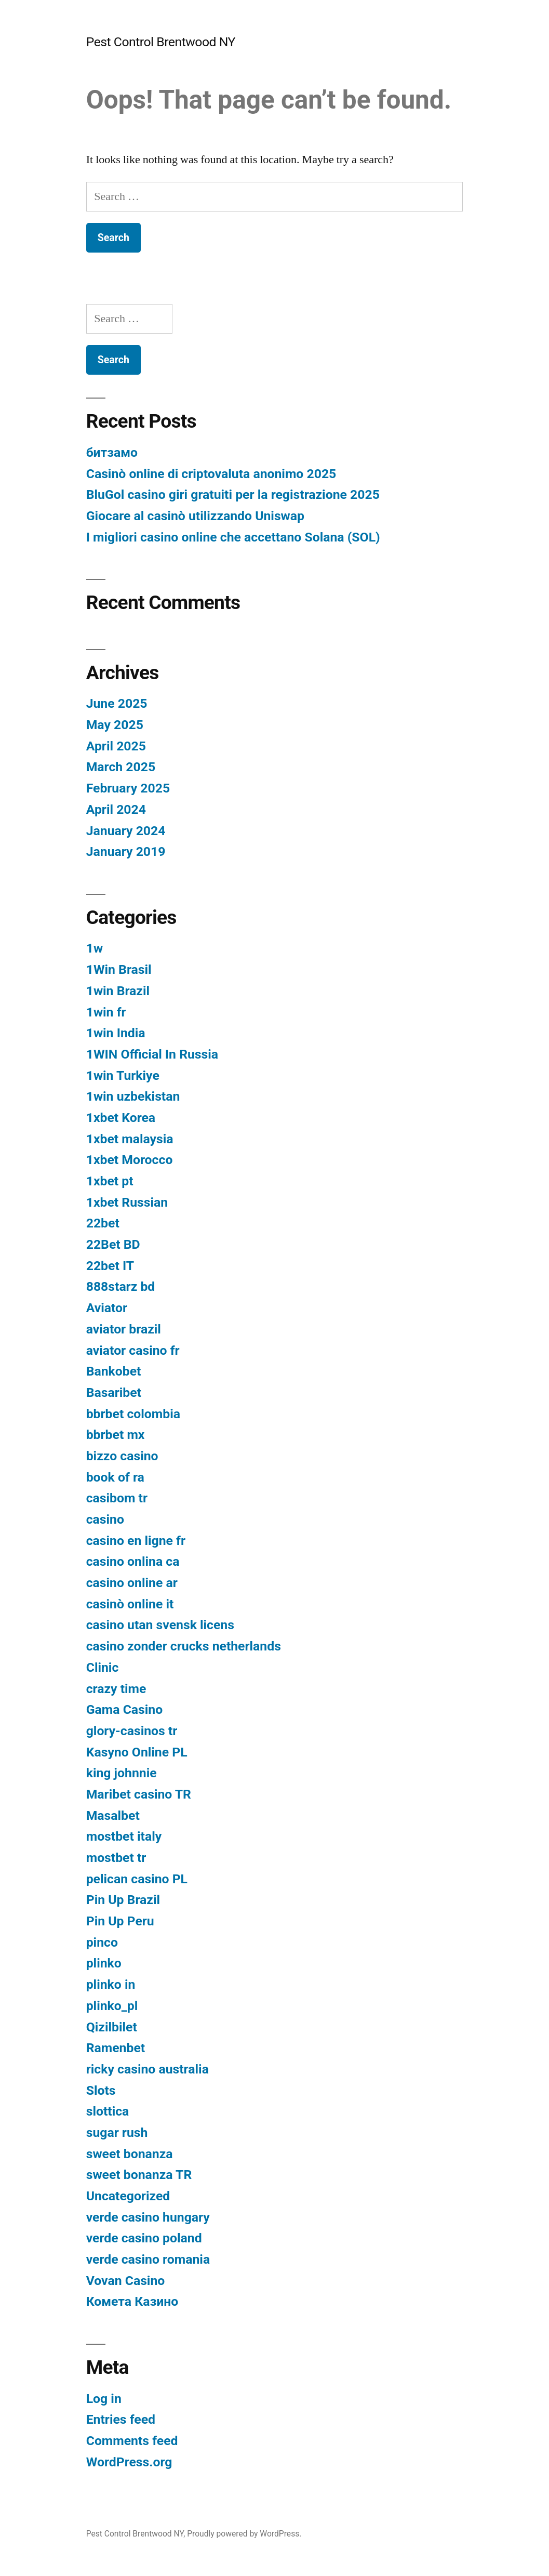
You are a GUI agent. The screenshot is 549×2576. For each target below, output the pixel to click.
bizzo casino (122, 1455)
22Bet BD (113, 1244)
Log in (104, 2398)
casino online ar (132, 1582)
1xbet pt (109, 1180)
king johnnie (121, 1772)
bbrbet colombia (133, 1413)
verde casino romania (148, 2259)
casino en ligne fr (135, 1540)
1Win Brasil (119, 969)
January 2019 (126, 851)
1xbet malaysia (129, 1138)
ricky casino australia (147, 2069)
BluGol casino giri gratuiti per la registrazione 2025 (233, 494)
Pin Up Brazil (123, 1899)
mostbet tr (116, 1857)
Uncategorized (128, 2195)
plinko (104, 1963)
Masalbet (113, 1815)
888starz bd (120, 1286)
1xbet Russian (127, 1202)
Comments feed (132, 2440)
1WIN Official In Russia (152, 1054)
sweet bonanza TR (139, 2174)
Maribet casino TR (138, 1794)
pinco (102, 1942)
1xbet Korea (120, 1117)
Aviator (106, 1307)
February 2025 (128, 788)
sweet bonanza (129, 2153)
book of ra (115, 1477)
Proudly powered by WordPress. (244, 2534)
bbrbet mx (115, 1434)
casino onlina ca (133, 1561)
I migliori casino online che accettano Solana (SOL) (233, 537)
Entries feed (120, 2419)
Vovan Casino (125, 2280)
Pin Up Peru (120, 1920)
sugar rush (117, 2132)
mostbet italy (124, 1836)
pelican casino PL (137, 1878)
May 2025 (114, 724)
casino (105, 1519)
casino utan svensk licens (160, 1624)
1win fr (106, 1012)
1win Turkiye (122, 1075)
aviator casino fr (133, 1350)
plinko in (111, 1984)
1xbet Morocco (129, 1159)
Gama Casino (124, 1709)
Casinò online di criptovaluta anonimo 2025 (211, 473)
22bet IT (110, 1265)
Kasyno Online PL (137, 1752)
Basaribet (113, 1392)
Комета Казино (132, 2301)
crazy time (116, 1688)
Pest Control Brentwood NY (160, 41)
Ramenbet (115, 2047)
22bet (102, 1223)
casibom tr (117, 1497)
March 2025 (120, 766)
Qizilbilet (111, 2027)
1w (94, 948)
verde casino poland (144, 2237)
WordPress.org (129, 2461)
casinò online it (130, 1603)
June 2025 (117, 703)
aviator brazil (123, 1329)
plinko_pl (112, 2005)
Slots (101, 2090)
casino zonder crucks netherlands (183, 1646)
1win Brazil (118, 990)
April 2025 (116, 746)
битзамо (112, 452)
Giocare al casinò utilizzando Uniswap (195, 515)
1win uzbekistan (133, 1096)
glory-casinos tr (132, 1730)
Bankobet (113, 1371)
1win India (115, 1032)
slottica (107, 2111)
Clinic (102, 1667)
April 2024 (116, 809)
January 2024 (126, 830)
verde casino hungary (148, 2217)
